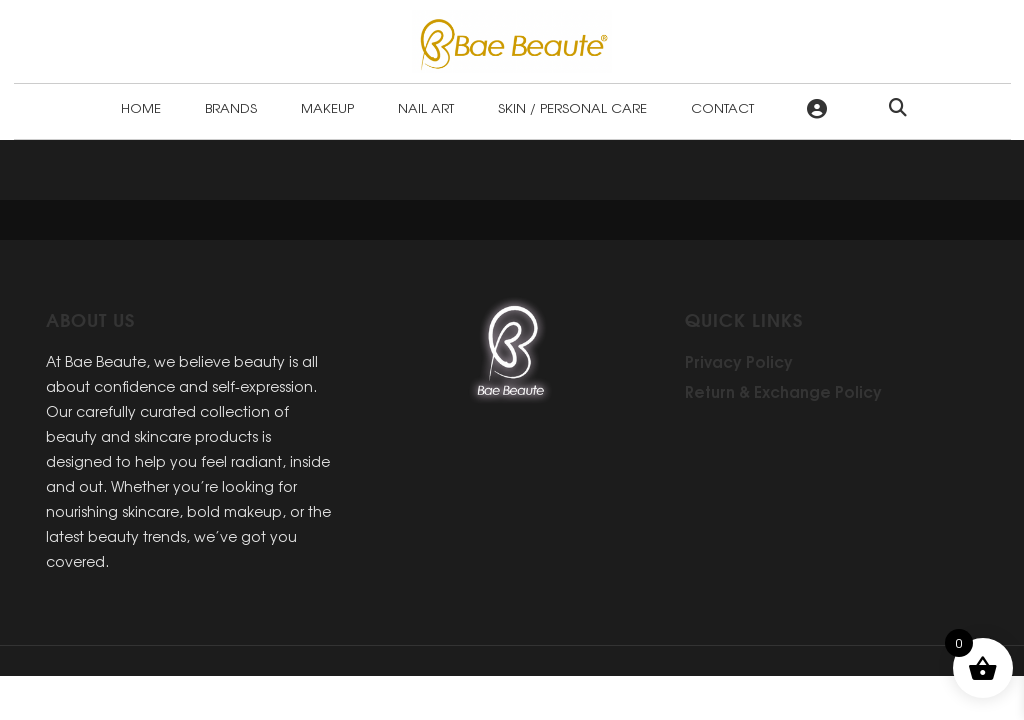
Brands (231, 107)
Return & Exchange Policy (783, 391)
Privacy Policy (739, 361)
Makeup (327, 107)
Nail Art (426, 107)
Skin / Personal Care (572, 107)
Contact (722, 107)
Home (141, 107)
